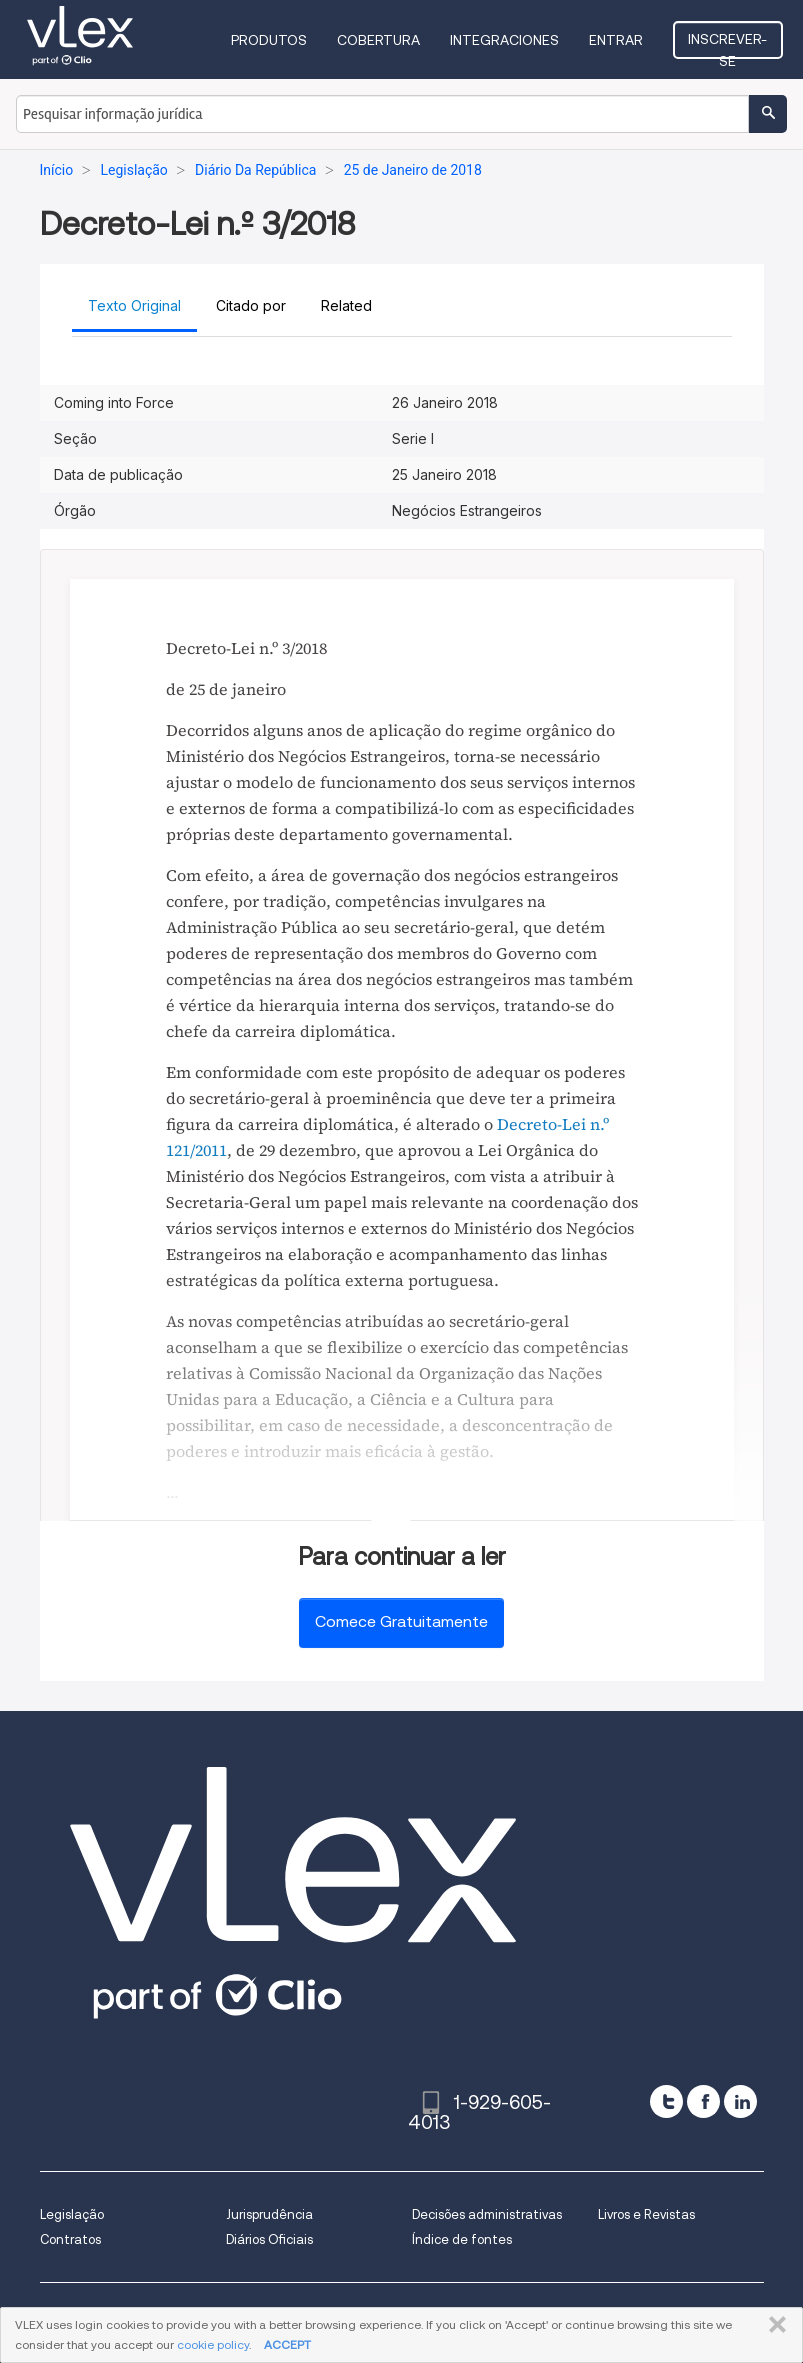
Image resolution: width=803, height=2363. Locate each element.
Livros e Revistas (646, 2214)
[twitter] (666, 2101)
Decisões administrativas (487, 2214)
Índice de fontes (462, 2239)
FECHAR (773, 2325)
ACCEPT (287, 2344)
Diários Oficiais (269, 2239)
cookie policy (213, 2344)
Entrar (616, 40)
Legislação (72, 2214)
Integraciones (504, 40)
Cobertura (378, 40)
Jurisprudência (269, 2214)
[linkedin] (740, 2101)
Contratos (70, 2239)
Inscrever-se (727, 45)
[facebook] (703, 2101)
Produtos (269, 40)
